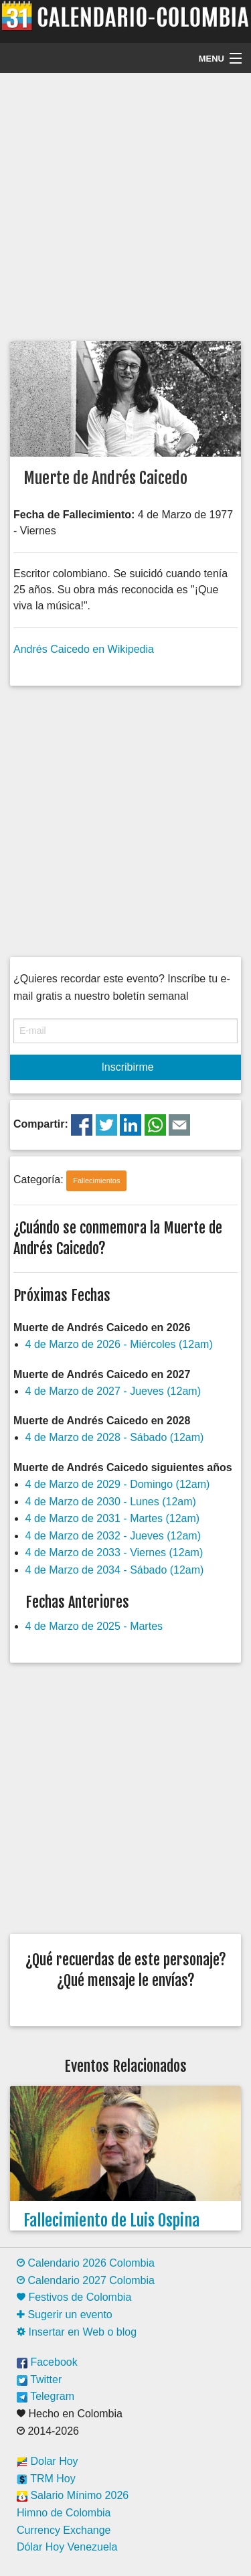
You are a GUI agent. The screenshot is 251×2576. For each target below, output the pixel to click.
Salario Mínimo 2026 (73, 2495)
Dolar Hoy (47, 2461)
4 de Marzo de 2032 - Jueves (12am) (113, 1535)
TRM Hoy (46, 2478)
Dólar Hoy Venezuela (67, 2547)
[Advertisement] (125, 205)
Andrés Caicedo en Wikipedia (83, 649)
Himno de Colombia (64, 2512)
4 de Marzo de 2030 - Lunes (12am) (110, 1501)
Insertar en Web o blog (77, 2332)
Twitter (39, 2379)
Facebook (47, 2362)
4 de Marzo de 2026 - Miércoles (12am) (119, 1344)
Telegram (45, 2396)
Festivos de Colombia (74, 2297)
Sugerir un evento (64, 2314)
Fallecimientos (96, 1181)
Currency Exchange (64, 2530)
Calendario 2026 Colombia (86, 2263)
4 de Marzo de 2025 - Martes (94, 1626)
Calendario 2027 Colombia (86, 2280)
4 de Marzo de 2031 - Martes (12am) (112, 1518)
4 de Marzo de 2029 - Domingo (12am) (117, 1484)
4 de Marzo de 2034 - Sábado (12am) (114, 1570)
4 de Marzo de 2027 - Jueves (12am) (113, 1391)
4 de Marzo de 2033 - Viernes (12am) (114, 1552)
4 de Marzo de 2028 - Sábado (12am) (114, 1437)
